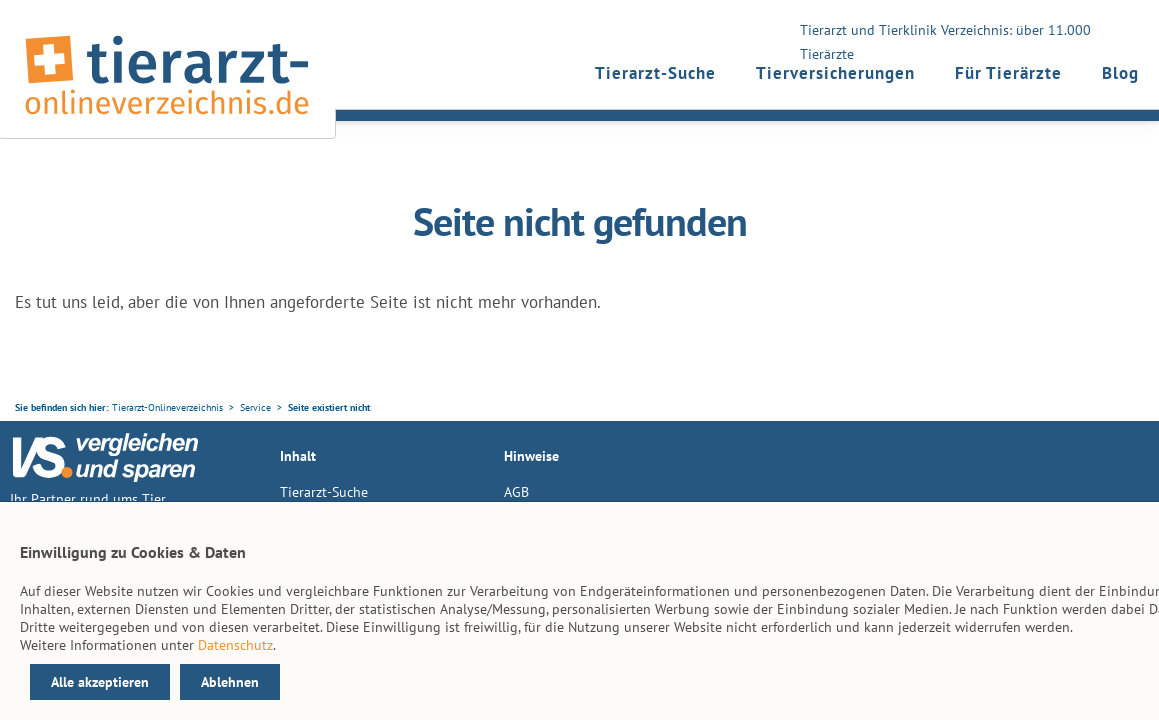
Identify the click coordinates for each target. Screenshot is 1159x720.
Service (255, 407)
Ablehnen (230, 682)
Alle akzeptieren (100, 682)
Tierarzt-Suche (655, 73)
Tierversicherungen (835, 73)
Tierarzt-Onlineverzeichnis (167, 407)
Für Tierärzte (1008, 73)
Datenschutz (235, 645)
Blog (1120, 73)
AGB (516, 492)
